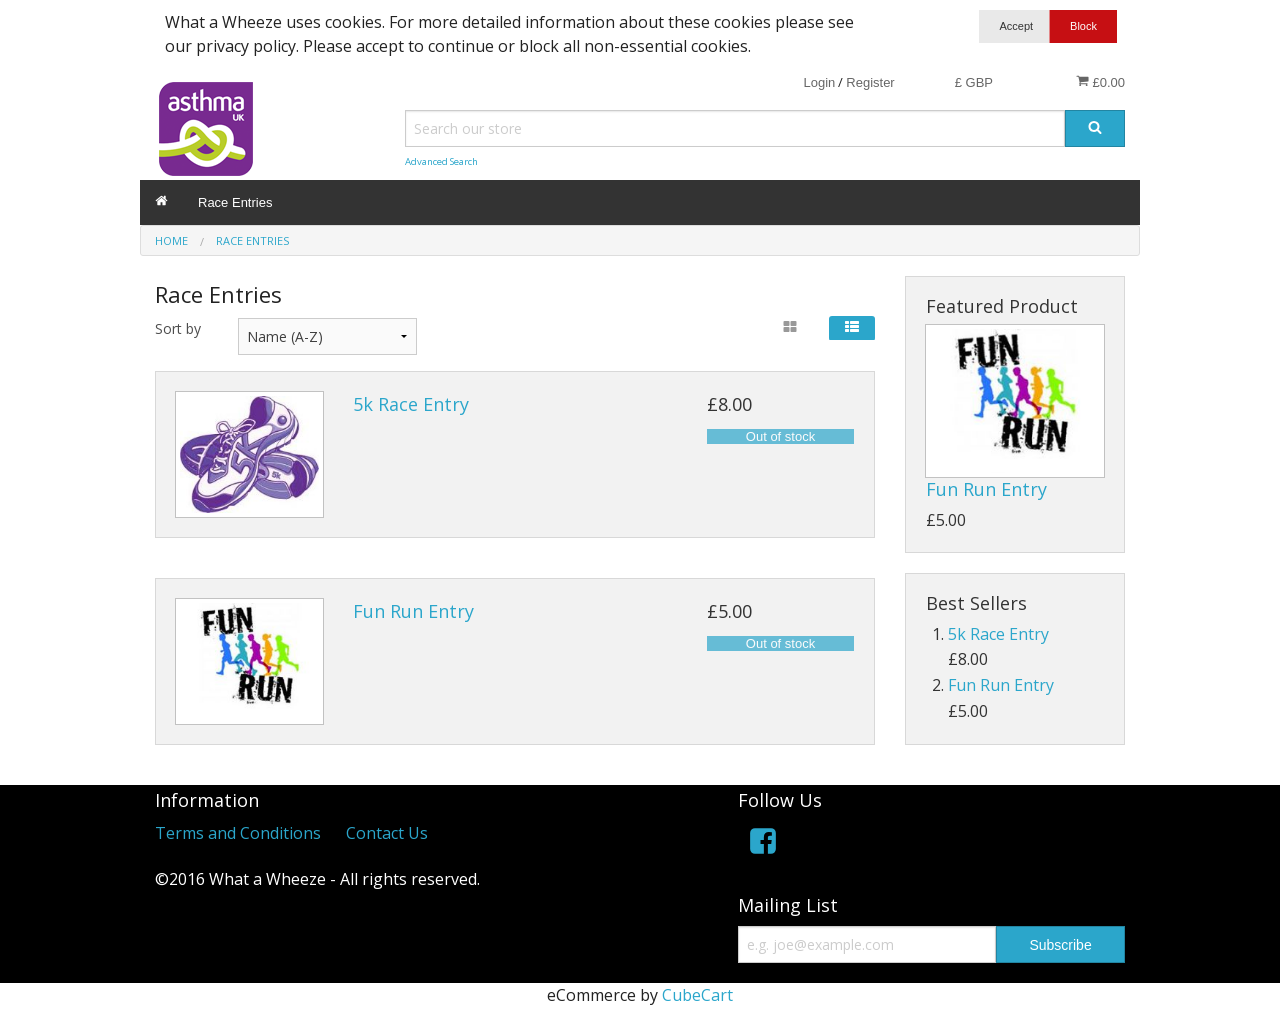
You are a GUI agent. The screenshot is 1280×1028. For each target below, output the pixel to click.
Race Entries (235, 202)
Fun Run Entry (413, 611)
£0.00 (1100, 82)
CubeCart (697, 995)
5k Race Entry (411, 404)
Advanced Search (441, 161)
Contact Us (387, 833)
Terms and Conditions (238, 833)
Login (819, 82)
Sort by (178, 328)
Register (870, 82)
